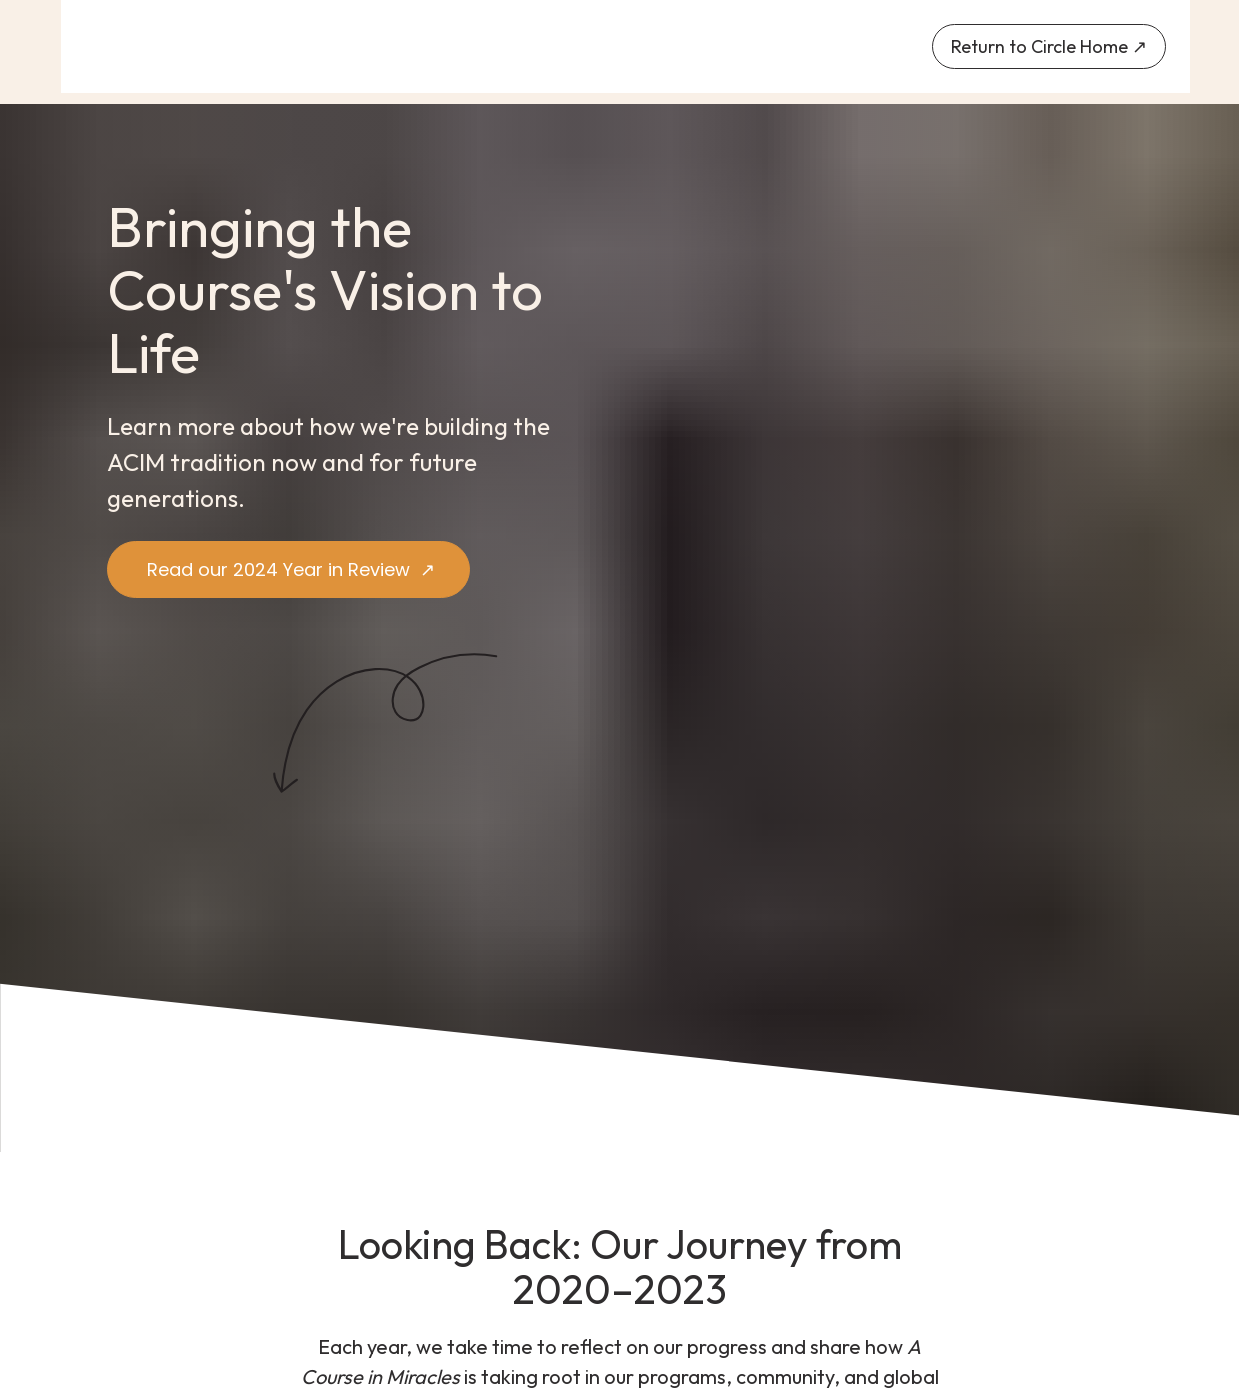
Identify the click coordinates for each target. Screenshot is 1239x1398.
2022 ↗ (705, 1288)
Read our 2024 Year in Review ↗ (288, 569)
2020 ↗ (363, 1288)
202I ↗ (534, 1288)
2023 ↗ (876, 1288)
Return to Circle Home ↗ (1049, 46)
